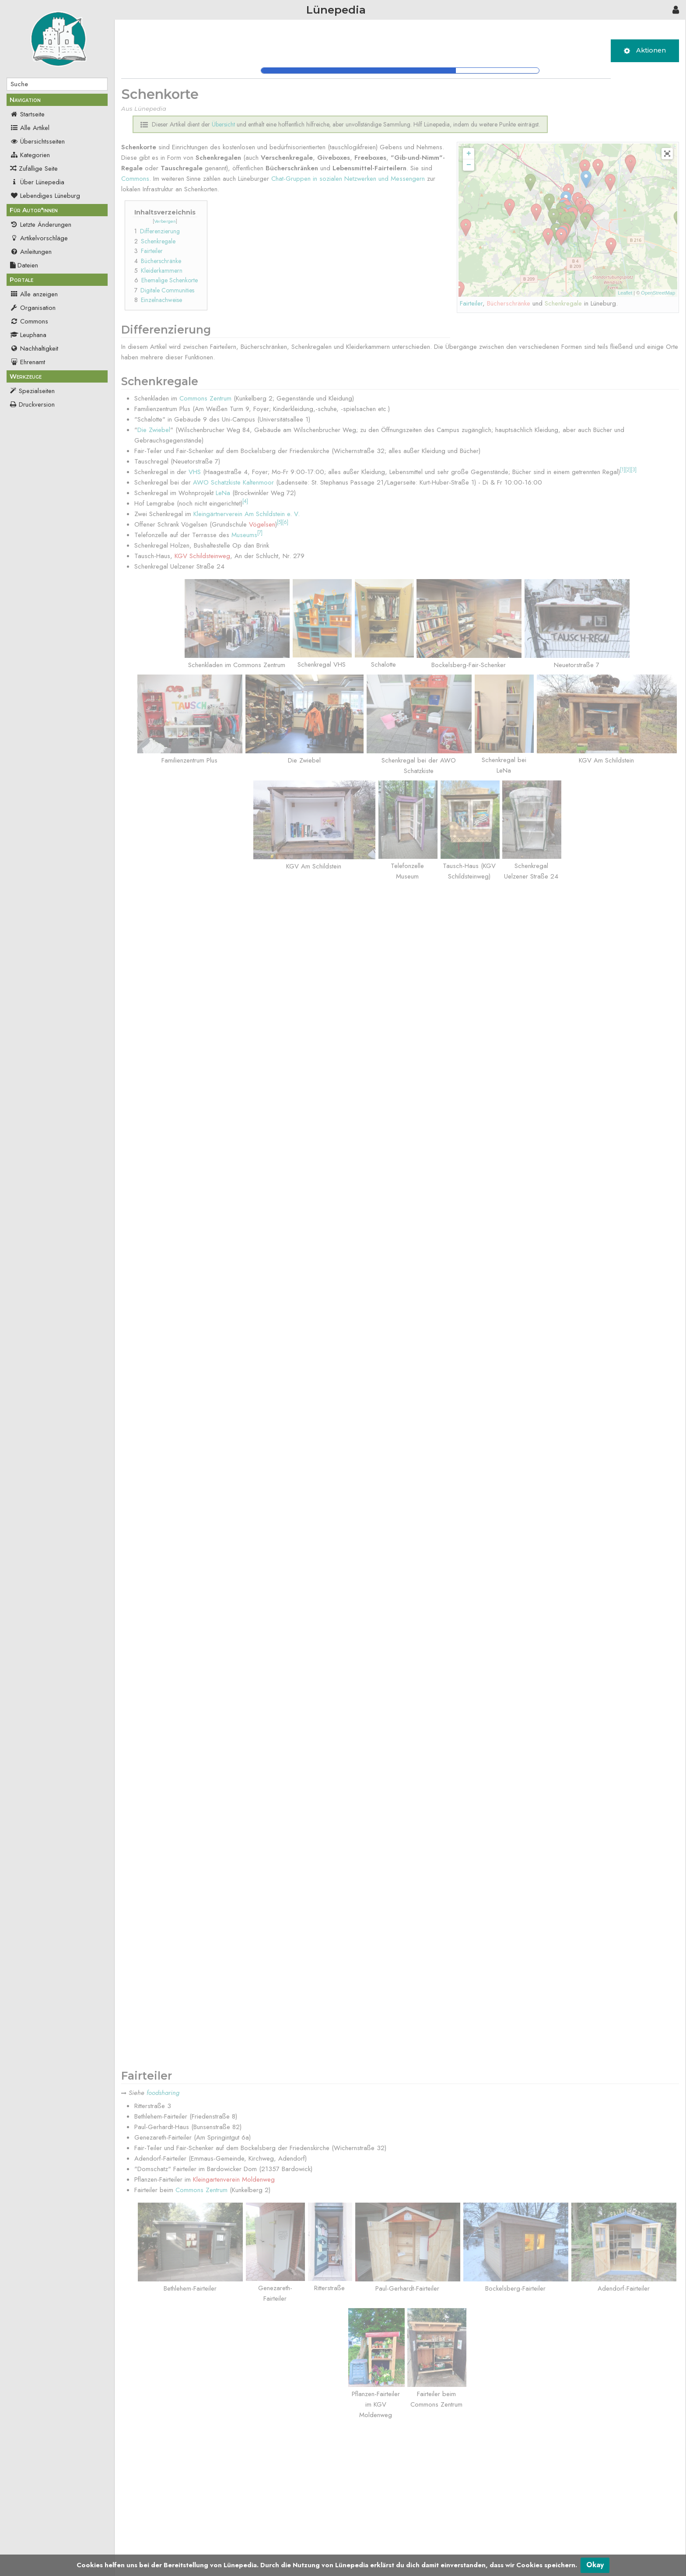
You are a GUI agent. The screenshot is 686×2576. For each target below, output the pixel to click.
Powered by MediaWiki (653, 2552)
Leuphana (28, 335)
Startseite (27, 114)
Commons (29, 321)
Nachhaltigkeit (34, 348)
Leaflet (625, 292)
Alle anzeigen (34, 294)
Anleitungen (31, 252)
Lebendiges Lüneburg (45, 195)
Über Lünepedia (37, 182)
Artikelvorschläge (39, 238)
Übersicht (173, 2522)
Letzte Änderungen (40, 224)
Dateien (24, 265)
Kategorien (30, 155)
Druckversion (37, 404)
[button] (667, 153)
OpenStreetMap (658, 292)
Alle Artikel (29, 128)
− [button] (468, 165)
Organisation (33, 308)
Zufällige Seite (38, 168)
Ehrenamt (27, 362)
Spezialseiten (37, 391)
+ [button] (468, 153)
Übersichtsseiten (37, 141)
